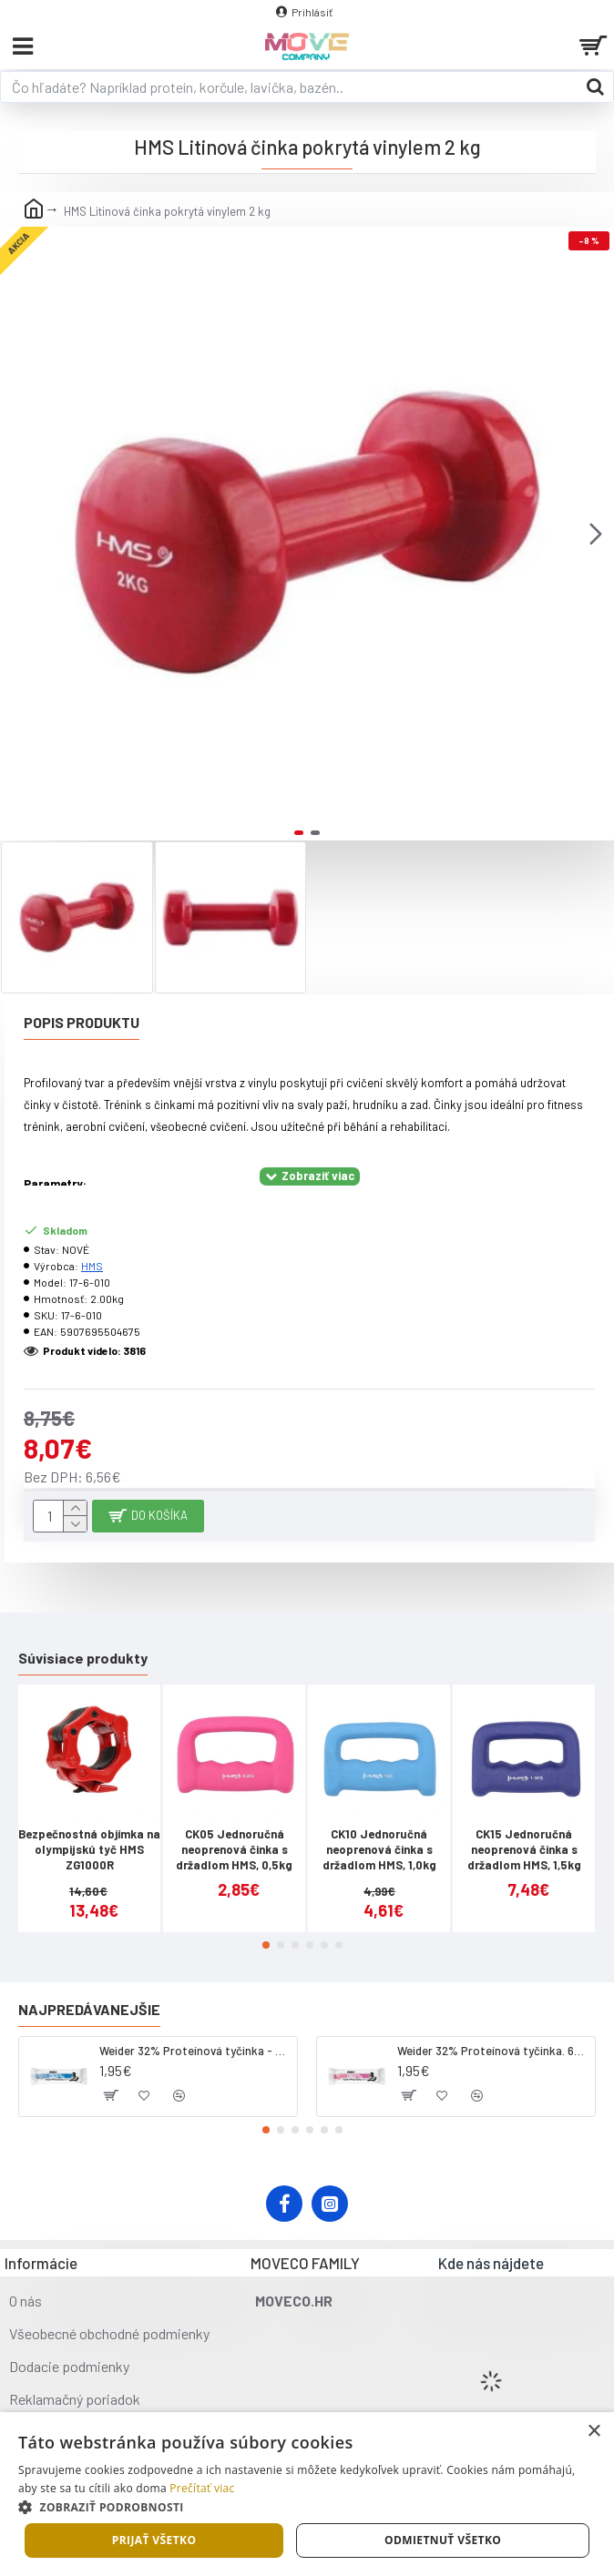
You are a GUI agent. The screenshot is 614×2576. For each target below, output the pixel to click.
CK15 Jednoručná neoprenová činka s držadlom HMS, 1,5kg (524, 1849)
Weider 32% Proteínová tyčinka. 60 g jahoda (492, 2050)
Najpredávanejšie (89, 2009)
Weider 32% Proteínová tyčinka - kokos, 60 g (195, 2050)
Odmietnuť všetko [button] (442, 2540)
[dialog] (307, 2494)
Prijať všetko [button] (154, 2540)
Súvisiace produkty (83, 1657)
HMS (92, 1265)
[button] (596, 533)
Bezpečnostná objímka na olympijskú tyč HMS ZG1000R (89, 1849)
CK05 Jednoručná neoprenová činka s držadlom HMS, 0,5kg (234, 1849)
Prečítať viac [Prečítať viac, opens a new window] (201, 2488)
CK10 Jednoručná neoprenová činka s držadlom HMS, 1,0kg (379, 1849)
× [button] (593, 2432)
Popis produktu (81, 1022)
